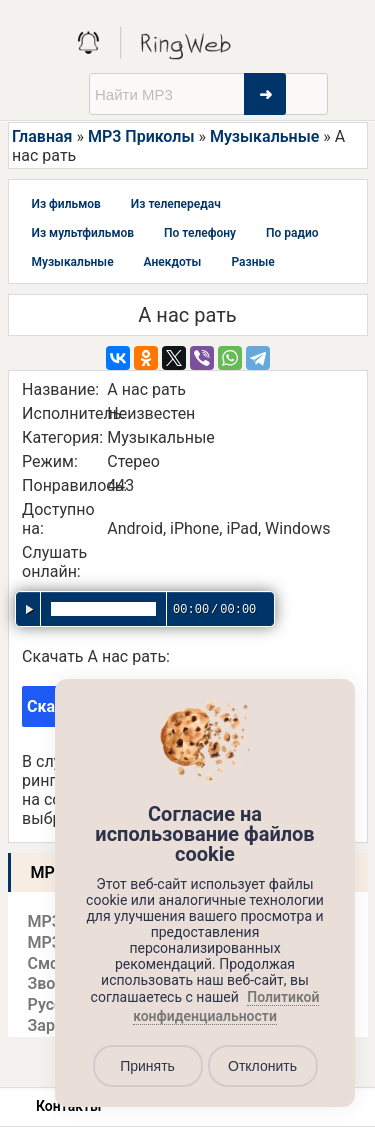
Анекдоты (173, 262)
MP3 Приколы (141, 136)
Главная (42, 136)
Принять (147, 1066)
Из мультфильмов (83, 233)
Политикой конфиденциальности (226, 1007)
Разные (252, 262)
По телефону (200, 233)
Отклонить (262, 1066)
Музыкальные (264, 136)
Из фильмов (66, 204)
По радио (292, 233)
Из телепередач (176, 204)
